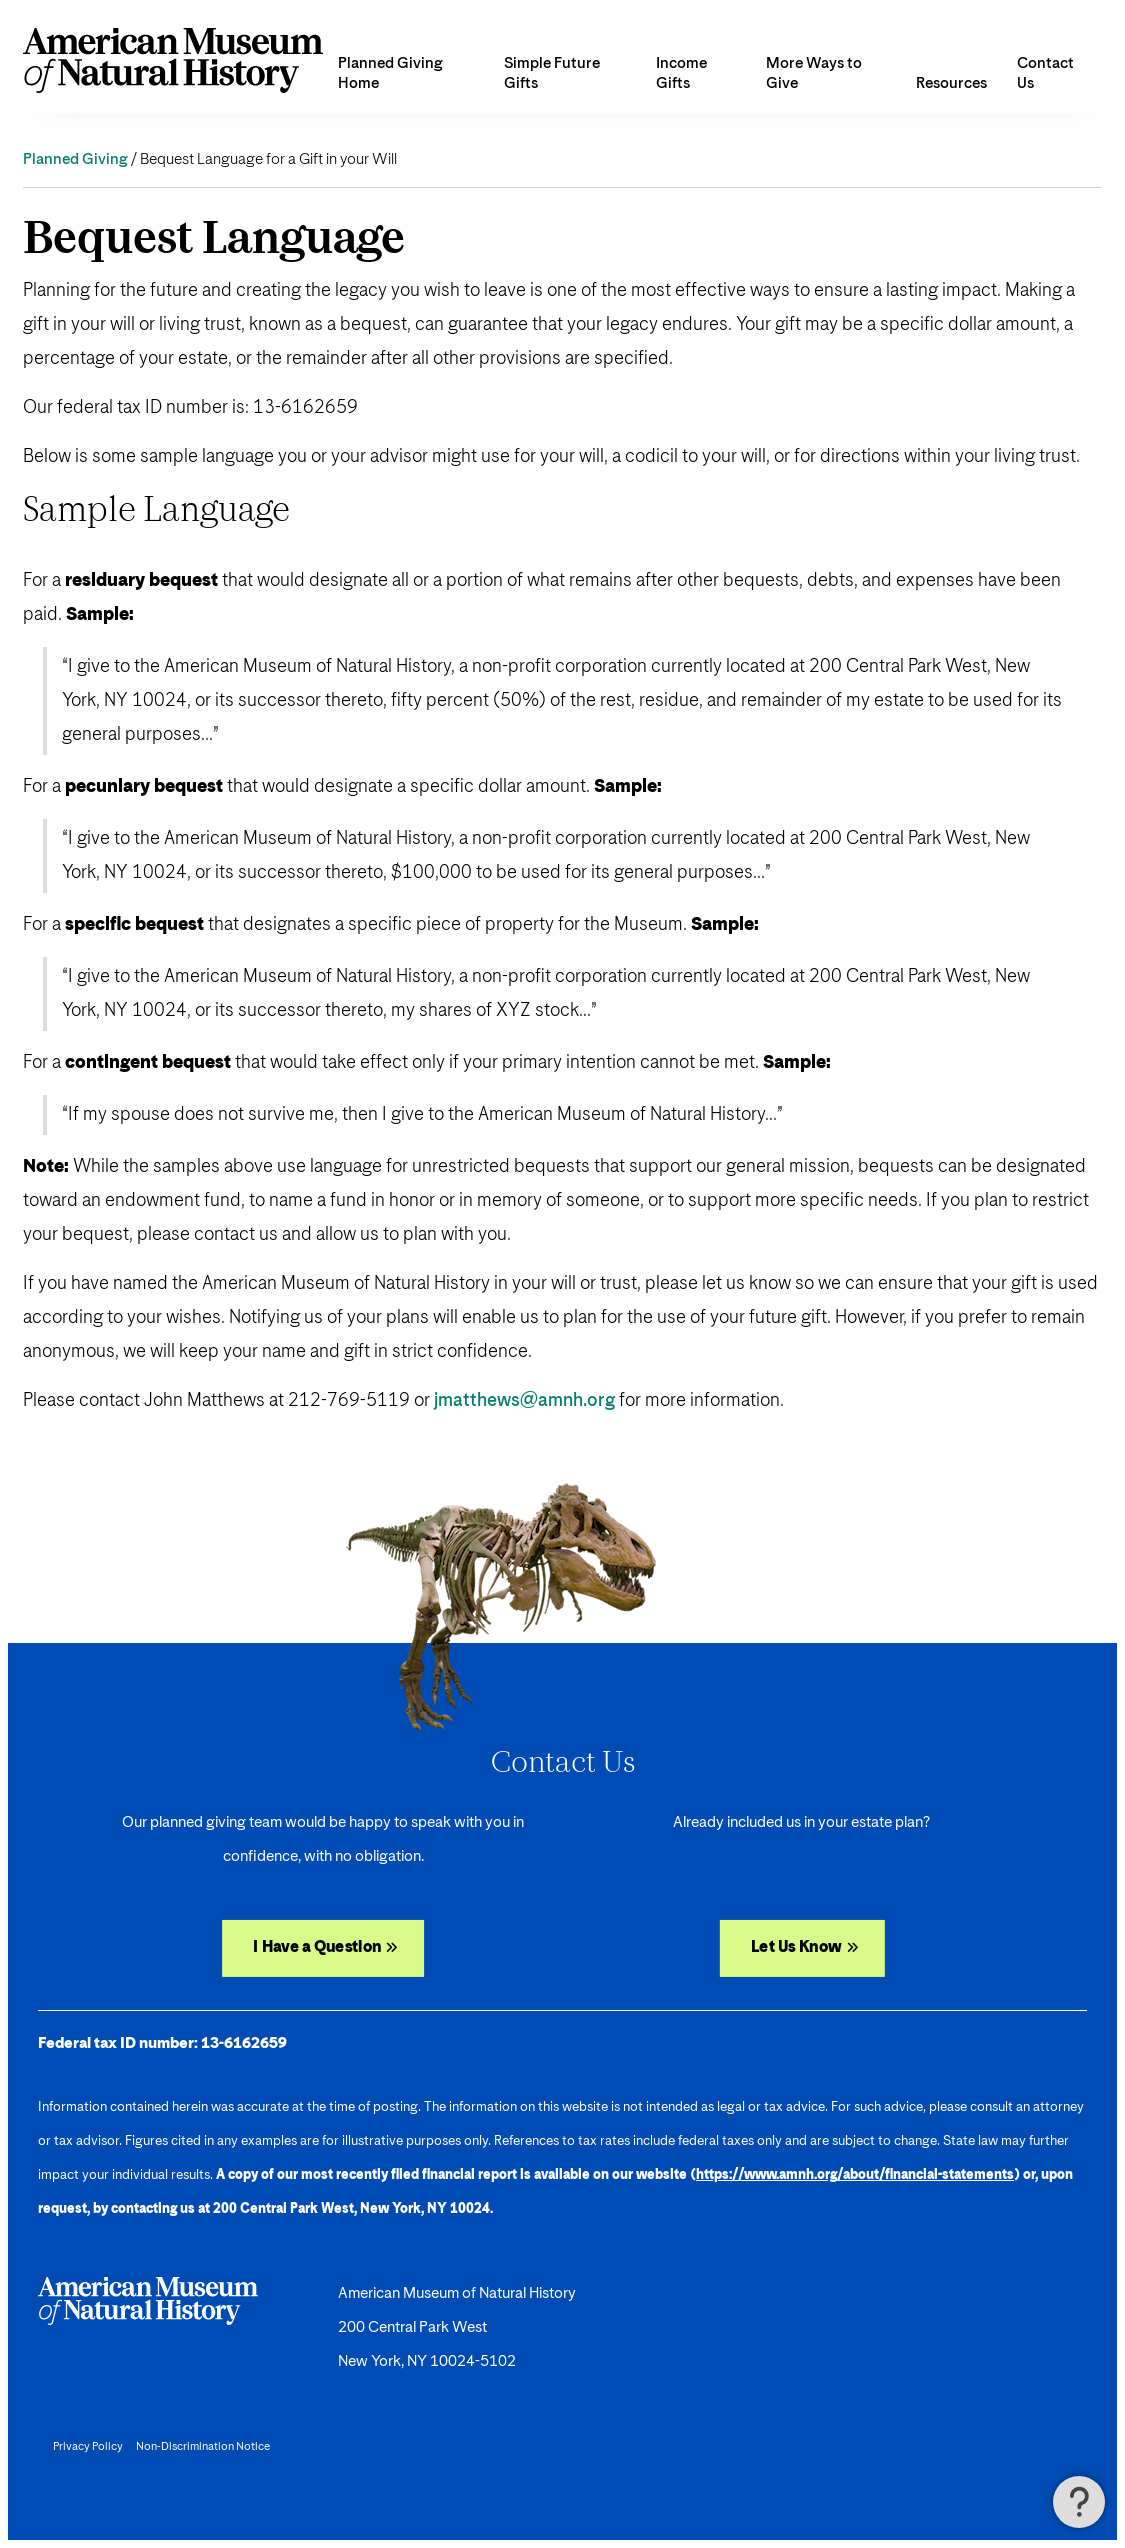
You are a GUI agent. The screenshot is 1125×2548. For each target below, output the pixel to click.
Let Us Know (796, 1948)
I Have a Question (318, 1948)
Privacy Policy (88, 2446)
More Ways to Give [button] (814, 73)
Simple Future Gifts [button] (552, 73)
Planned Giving (75, 159)
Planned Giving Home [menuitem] (390, 73)
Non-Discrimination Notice (203, 2446)
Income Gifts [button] (681, 73)
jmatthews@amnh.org (524, 1401)
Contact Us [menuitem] (1045, 73)
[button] (1079, 2502)
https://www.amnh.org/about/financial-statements (855, 2175)
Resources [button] (951, 83)
